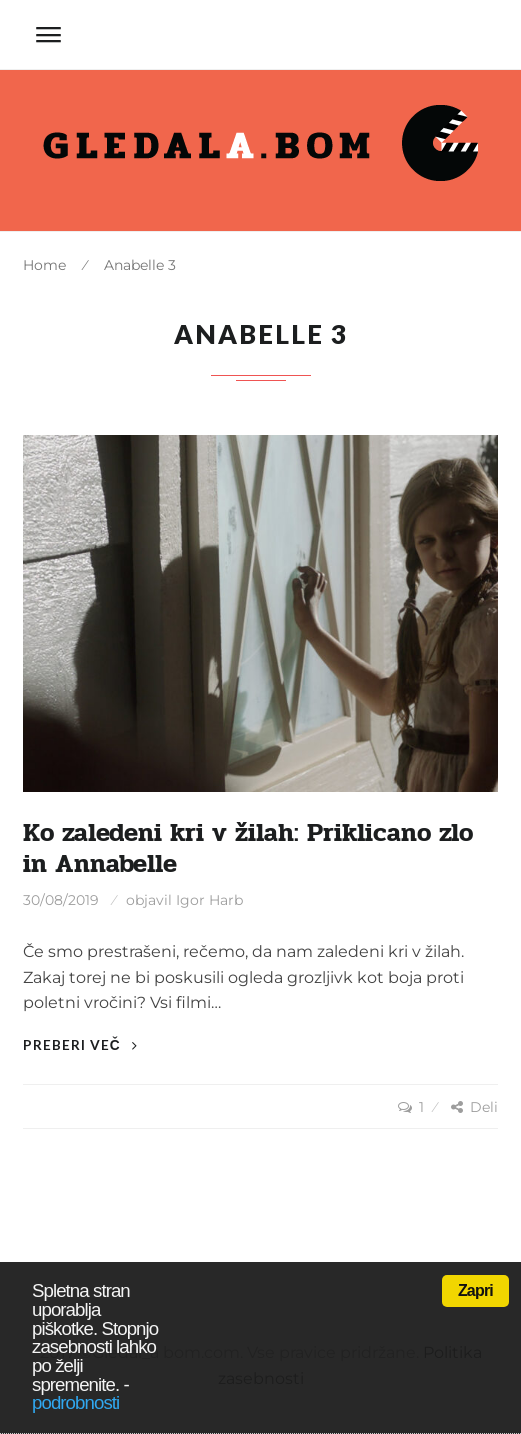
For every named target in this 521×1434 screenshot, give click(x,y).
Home (44, 265)
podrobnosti (75, 1402)
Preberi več (80, 1044)
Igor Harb (209, 900)
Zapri (475, 1290)
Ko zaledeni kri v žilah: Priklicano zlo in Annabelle (248, 848)
